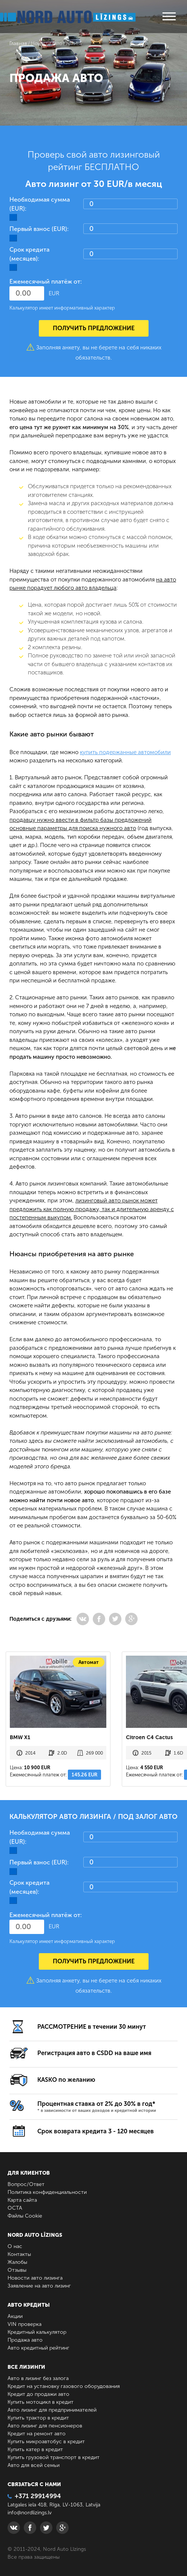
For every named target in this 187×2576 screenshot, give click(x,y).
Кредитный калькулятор (37, 2332)
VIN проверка (24, 2324)
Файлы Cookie (25, 2216)
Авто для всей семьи (34, 2465)
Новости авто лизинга (35, 2278)
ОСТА (15, 2208)
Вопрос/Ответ (26, 2184)
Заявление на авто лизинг (39, 2286)
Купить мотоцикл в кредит (41, 2402)
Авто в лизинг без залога (38, 2378)
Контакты (19, 2254)
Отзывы (17, 2270)
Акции (15, 2316)
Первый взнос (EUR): (39, 228)
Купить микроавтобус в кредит (46, 2441)
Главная (18, 43)
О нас (15, 2246)
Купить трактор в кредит (38, 2418)
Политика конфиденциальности (47, 2192)
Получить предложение (94, 328)
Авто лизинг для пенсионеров (45, 2426)
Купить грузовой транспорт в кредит (54, 2457)
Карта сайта (22, 2200)
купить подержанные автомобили (125, 752)
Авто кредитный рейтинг (38, 2348)
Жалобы (17, 2262)
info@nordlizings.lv (30, 2512)
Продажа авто (25, 2340)
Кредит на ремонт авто (37, 2433)
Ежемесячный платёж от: (45, 281)
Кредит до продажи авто (38, 2394)
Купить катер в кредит (35, 2449)
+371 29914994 (34, 2496)
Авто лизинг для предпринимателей (52, 2410)
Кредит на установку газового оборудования (64, 2386)
